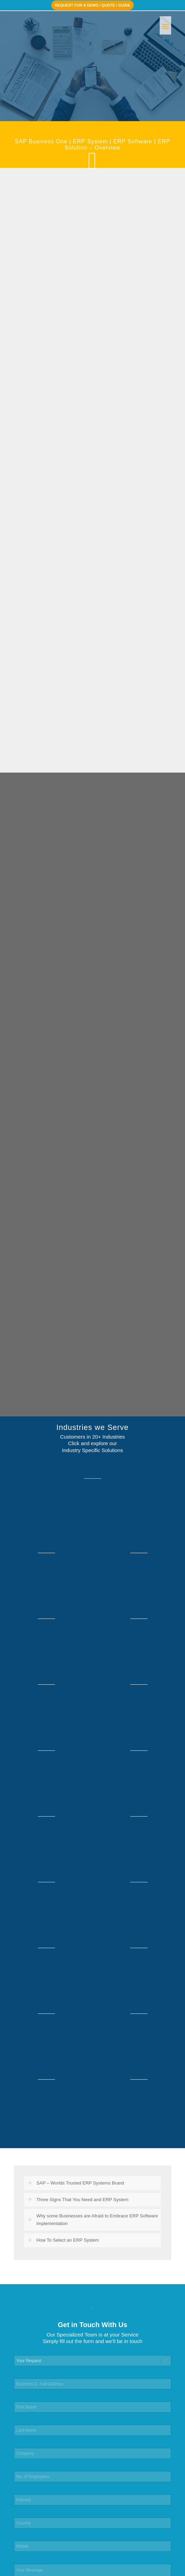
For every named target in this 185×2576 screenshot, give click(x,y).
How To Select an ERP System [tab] (63, 2240)
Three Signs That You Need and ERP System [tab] (78, 2200)
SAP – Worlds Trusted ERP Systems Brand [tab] (76, 2183)
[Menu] (165, 24)
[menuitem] (165, 24)
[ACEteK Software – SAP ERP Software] (77, 24)
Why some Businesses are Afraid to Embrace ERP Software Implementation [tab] (93, 2219)
